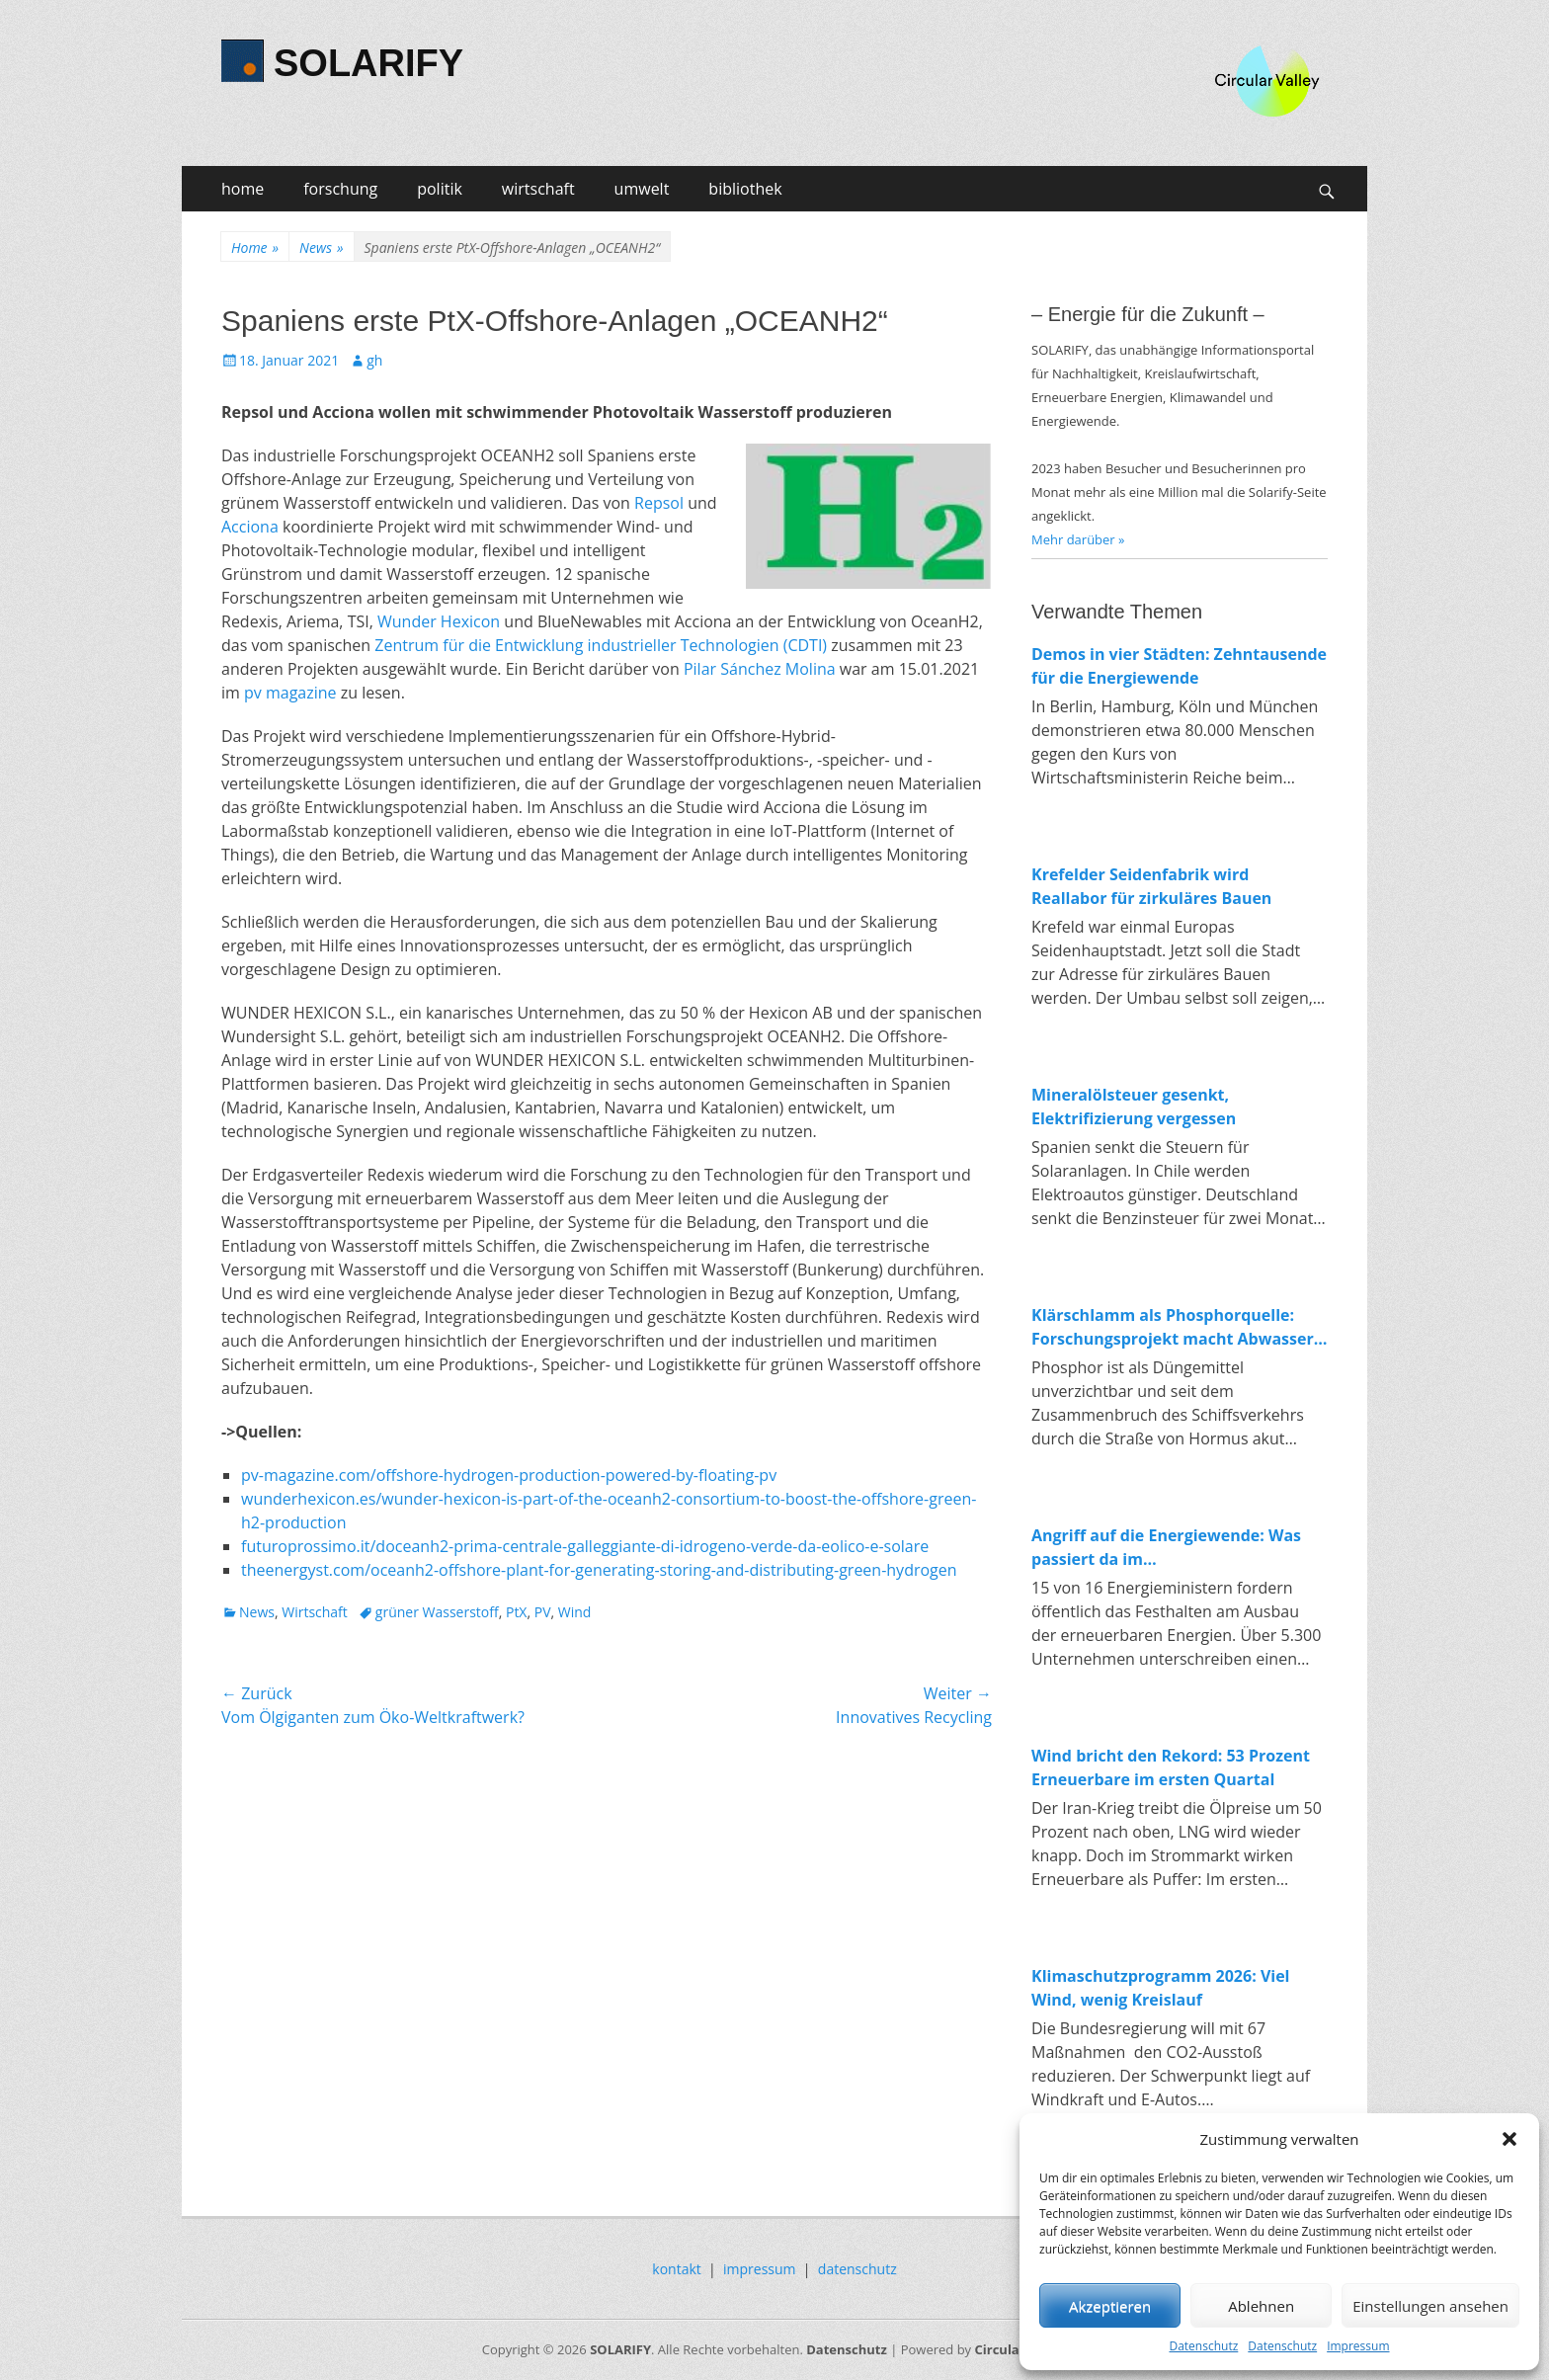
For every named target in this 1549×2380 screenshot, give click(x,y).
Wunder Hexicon (438, 621)
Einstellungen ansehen (1430, 2306)
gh (374, 360)
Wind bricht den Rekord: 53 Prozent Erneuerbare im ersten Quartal (1170, 1767)
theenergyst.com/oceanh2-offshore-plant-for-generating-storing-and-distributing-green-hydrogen (599, 1570)
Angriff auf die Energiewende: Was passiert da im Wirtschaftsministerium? (1166, 1547)
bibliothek (744, 189)
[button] (1509, 2139)
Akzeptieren (1110, 2306)
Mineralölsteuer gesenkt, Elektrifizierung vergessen (1133, 1106)
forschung (340, 189)
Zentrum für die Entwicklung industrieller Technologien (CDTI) (600, 645)
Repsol (659, 503)
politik (439, 189)
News (321, 247)
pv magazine (290, 692)
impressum (759, 2268)
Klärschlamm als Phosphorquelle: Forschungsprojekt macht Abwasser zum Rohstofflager (1172, 1327)
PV (542, 1611)
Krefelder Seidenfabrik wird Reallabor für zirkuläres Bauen (1151, 886)
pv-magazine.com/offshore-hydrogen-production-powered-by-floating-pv (508, 1475)
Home (255, 247)
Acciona (250, 526)
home (242, 189)
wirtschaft (538, 189)
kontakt (676, 2268)
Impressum (1358, 2346)
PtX (517, 1611)
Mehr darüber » (1078, 539)
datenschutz (857, 2268)
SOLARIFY (368, 63)
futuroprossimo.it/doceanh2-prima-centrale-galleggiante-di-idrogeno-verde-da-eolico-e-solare (585, 1546)
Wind (575, 1611)
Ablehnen (1261, 2306)
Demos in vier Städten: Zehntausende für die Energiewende (1179, 666)
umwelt (642, 189)
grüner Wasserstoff (437, 1611)
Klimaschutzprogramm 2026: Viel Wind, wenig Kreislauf (1160, 1988)
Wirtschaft (315, 1611)
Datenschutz (1203, 2346)
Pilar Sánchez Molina (762, 669)
